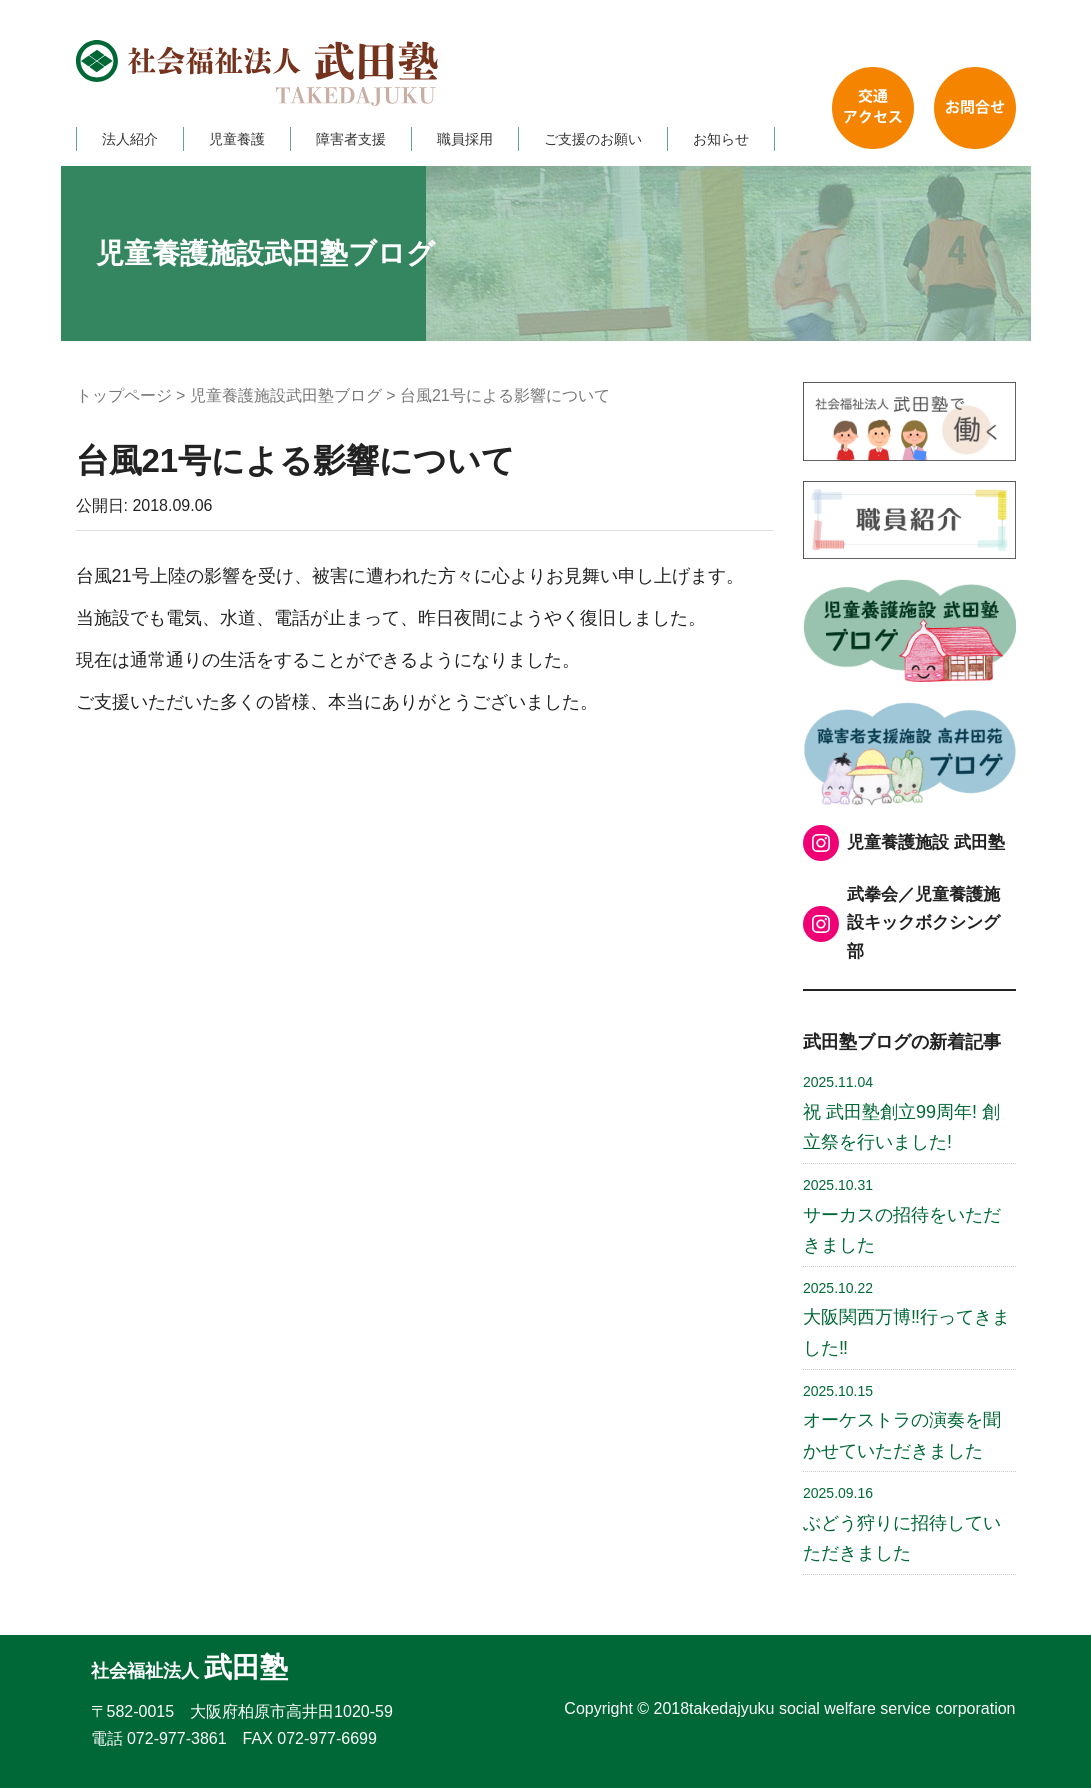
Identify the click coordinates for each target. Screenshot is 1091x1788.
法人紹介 (130, 139)
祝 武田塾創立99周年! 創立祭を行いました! (901, 1113)
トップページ (124, 395)
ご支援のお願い (593, 139)
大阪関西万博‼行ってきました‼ (906, 1319)
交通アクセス (873, 108)
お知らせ (721, 139)
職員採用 (465, 139)
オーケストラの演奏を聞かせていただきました (902, 1422)
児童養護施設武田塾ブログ (286, 395)
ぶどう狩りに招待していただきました (902, 1524)
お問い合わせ (975, 108)
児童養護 (237, 139)
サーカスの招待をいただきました (902, 1216)
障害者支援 (351, 139)
